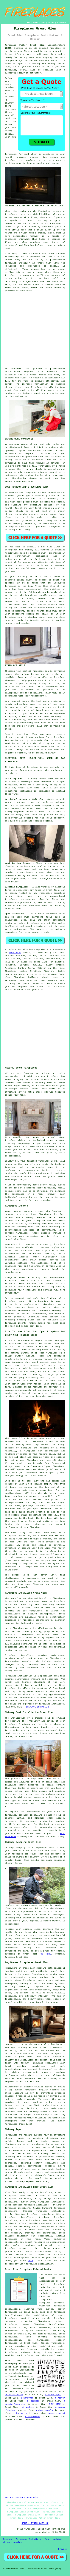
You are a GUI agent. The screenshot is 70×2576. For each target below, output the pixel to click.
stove (62, 2069)
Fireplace (10, 949)
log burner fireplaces (31, 1974)
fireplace (55, 48)
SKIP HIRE (54, 2404)
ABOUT (43, 22)
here (30, 2261)
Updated (57, 2539)
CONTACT (51, 22)
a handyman (27, 2398)
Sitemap (7, 2539)
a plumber (33, 2401)
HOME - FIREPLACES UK (34, 2523)
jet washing (27, 2407)
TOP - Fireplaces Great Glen (21, 2497)
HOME (28, 22)
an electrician (14, 2395)
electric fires (48, 899)
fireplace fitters (23, 2388)
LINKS (35, 22)
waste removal (57, 2413)
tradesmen (29, 2419)
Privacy (62, 2549)
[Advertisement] (35, 330)
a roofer (60, 2398)
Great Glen (15, 952)
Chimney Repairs (12, 2542)
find (14, 2192)
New (47, 2539)
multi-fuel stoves (50, 812)
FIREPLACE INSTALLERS (37, 1707)
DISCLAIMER (61, 22)
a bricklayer (53, 2395)
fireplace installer (44, 460)
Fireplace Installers (28, 2539)
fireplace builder (44, 608)
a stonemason (32, 2416)
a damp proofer (44, 2410)
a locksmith (20, 2413)
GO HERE (46, 1954)
